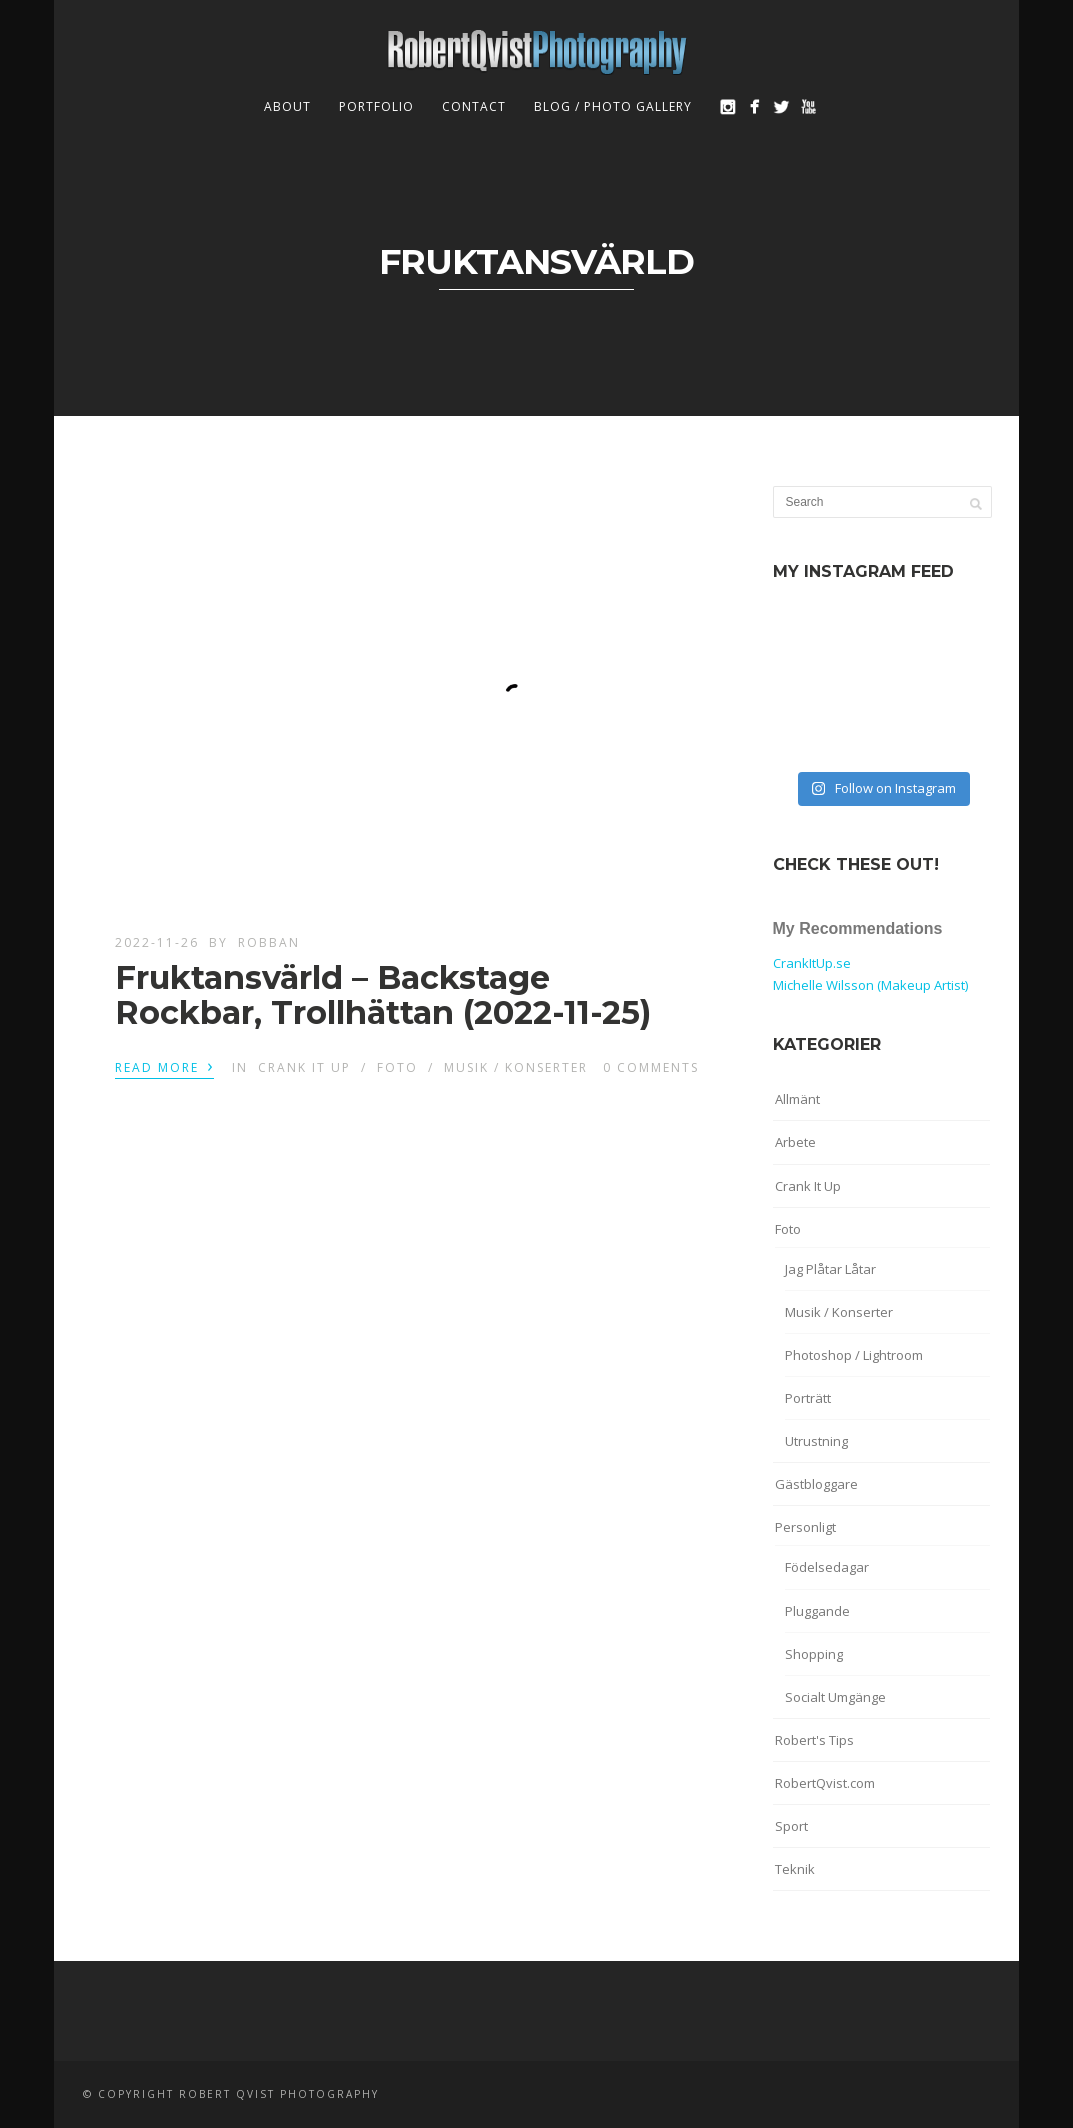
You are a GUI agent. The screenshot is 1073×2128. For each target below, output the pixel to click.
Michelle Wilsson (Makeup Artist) (870, 985)
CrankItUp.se (812, 963)
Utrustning (816, 1441)
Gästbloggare (816, 1484)
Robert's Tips (814, 1740)
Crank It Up (304, 1067)
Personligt (805, 1527)
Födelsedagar (827, 1567)
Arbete (795, 1142)
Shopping (814, 1654)
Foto (397, 1067)
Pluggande (817, 1611)
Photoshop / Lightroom (854, 1355)
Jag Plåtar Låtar (830, 1269)
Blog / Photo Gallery (613, 106)
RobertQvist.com (825, 1783)
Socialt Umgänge (835, 1697)
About (287, 106)
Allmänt (797, 1099)
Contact (474, 106)
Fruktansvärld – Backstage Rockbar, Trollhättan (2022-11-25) (383, 995)
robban (269, 942)
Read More (164, 1066)
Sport (791, 1826)
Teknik (795, 1869)
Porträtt (808, 1398)
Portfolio (376, 106)
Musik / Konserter (516, 1067)
